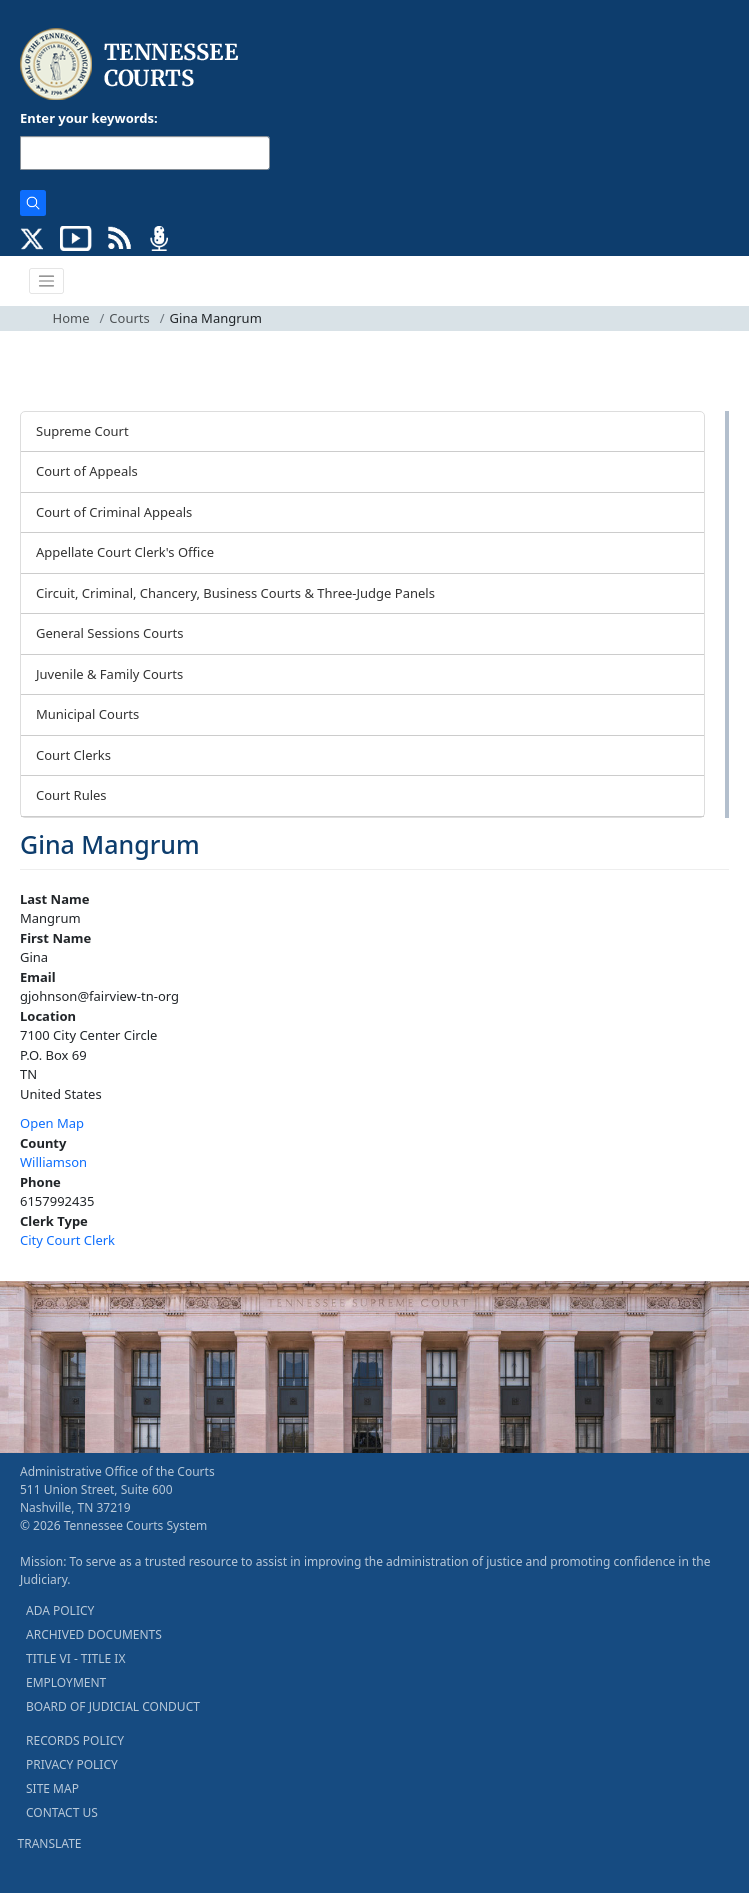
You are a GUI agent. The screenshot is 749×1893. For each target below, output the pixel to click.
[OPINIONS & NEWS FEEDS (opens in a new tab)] (119, 237)
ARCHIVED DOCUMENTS (94, 1634)
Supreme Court (82, 431)
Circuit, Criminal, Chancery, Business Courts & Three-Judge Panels (235, 593)
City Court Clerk (67, 1240)
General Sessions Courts (110, 633)
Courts (129, 318)
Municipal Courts (87, 714)
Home (71, 318)
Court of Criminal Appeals (114, 512)
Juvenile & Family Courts (109, 674)
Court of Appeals (87, 471)
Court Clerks (73, 755)
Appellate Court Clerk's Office (125, 552)
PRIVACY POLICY (72, 1764)
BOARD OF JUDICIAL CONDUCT (113, 1706)
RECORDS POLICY (75, 1740)
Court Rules (71, 795)
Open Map (52, 1123)
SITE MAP (52, 1788)
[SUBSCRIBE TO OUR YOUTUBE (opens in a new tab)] (76, 237)
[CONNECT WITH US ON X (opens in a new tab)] (32, 237)
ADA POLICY (60, 1610)
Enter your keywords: (89, 118)
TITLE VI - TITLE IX (75, 1658)
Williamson (53, 1162)
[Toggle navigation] (47, 281)
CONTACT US (62, 1812)
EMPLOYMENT (66, 1682)
